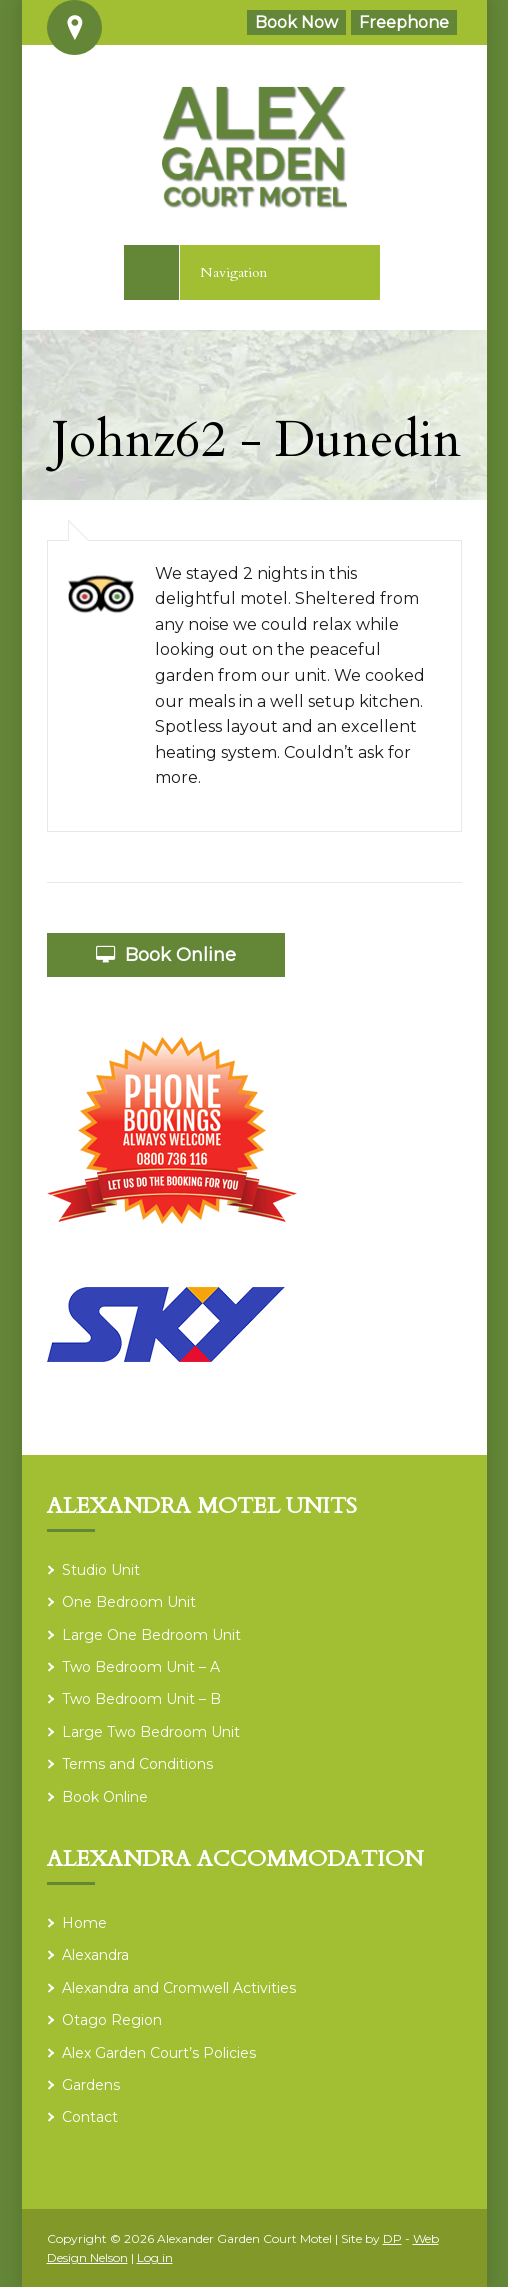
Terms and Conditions (137, 1764)
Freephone (404, 22)
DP (392, 2238)
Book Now (296, 22)
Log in (155, 2257)
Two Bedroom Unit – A (141, 1667)
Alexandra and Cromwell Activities (179, 1988)
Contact (90, 2117)
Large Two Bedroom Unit (151, 1732)
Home (84, 1923)
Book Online (166, 955)
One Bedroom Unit (129, 1602)
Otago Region (112, 2020)
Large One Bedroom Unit (151, 1635)
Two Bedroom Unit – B (141, 1699)
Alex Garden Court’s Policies (159, 2053)
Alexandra (95, 1955)
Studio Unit (101, 1570)
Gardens (91, 2085)
